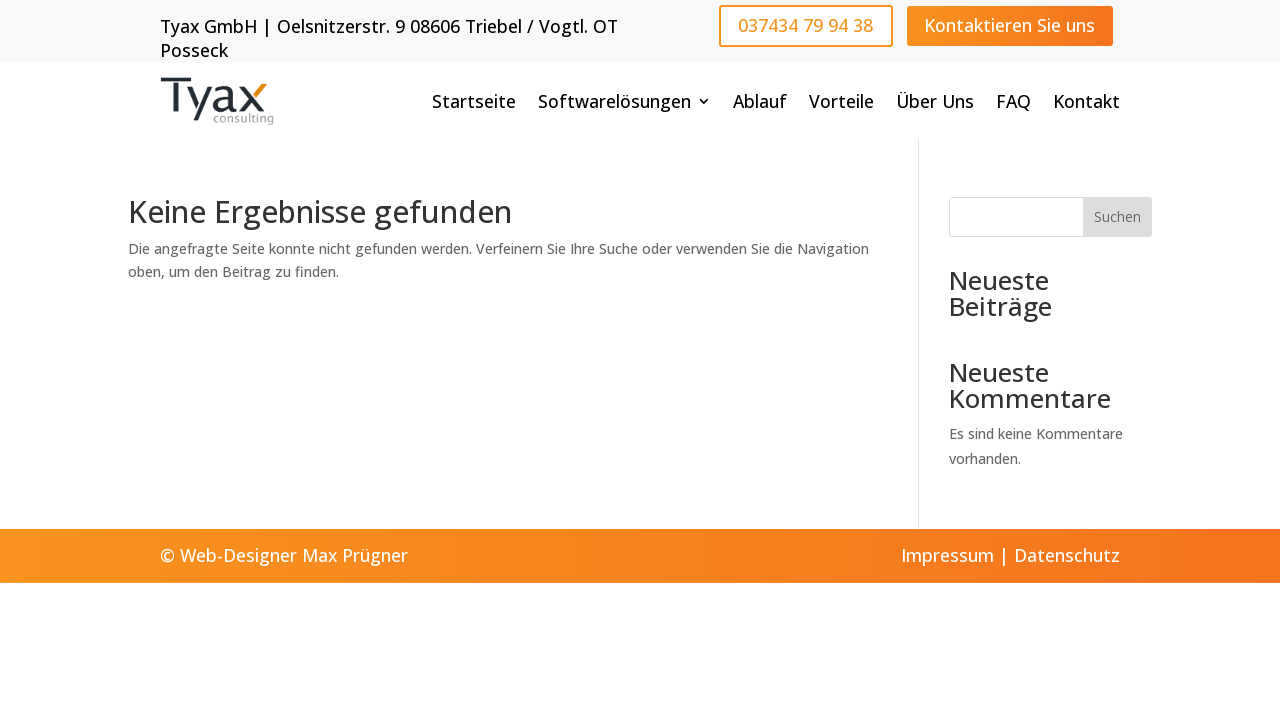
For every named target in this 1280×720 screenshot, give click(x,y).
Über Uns (935, 101)
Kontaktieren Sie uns (1009, 25)
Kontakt (1086, 101)
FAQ (1013, 101)
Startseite (474, 101)
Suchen (1117, 216)
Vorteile (841, 101)
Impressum (947, 555)
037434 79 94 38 (805, 25)
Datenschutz (1067, 555)
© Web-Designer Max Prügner (284, 555)
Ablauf (760, 101)
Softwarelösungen (614, 101)
